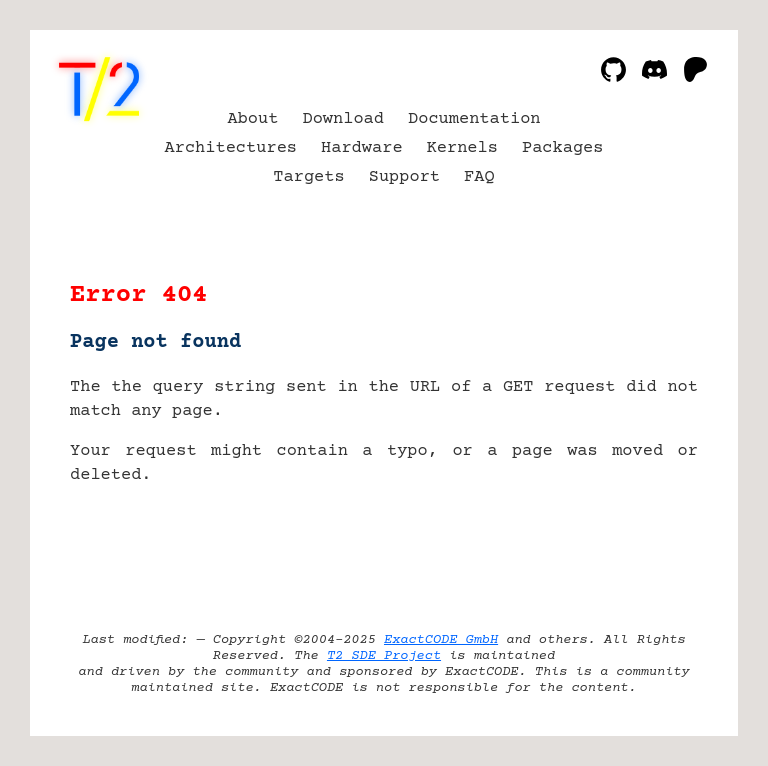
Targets (308, 177)
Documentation (474, 119)
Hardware (362, 148)
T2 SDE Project (384, 656)
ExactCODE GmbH (441, 640)
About (252, 119)
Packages (563, 148)
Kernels (462, 148)
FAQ (479, 177)
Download (343, 119)
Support (404, 177)
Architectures (231, 148)
